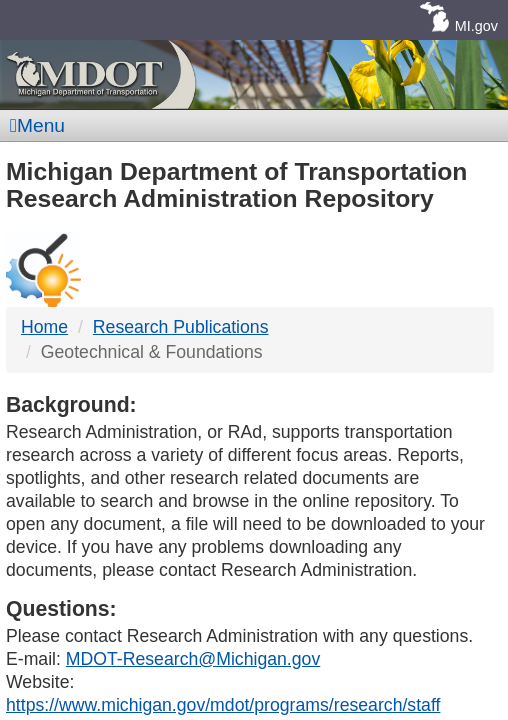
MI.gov (476, 26)
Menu (37, 125)
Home (44, 327)
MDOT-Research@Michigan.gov (193, 659)
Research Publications (181, 327)
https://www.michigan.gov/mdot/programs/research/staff (223, 705)
